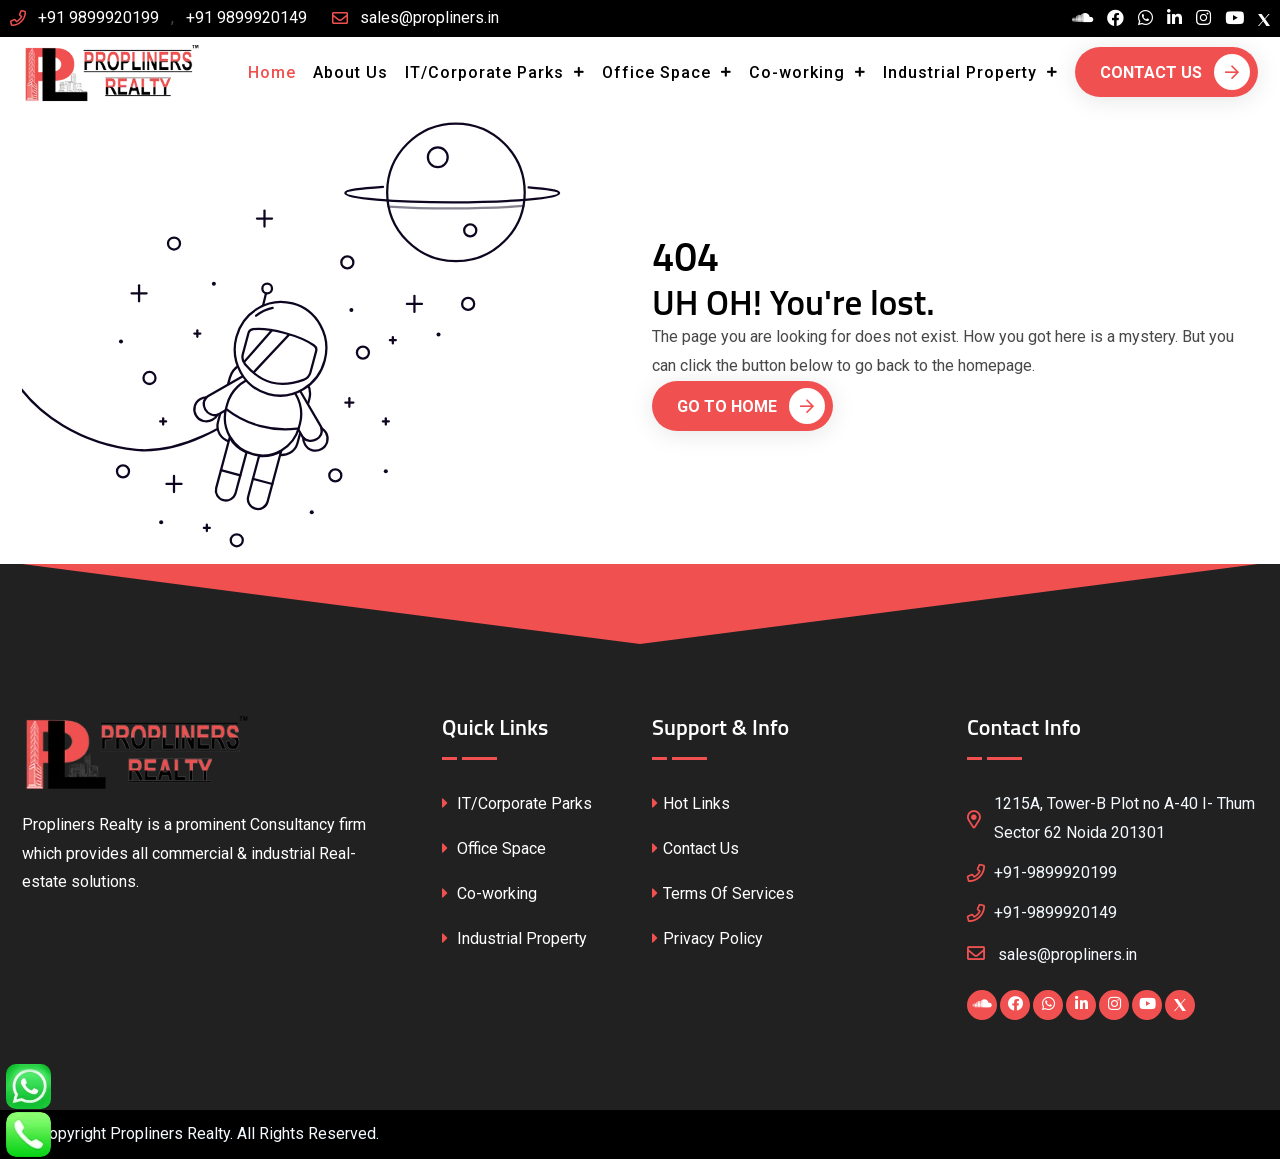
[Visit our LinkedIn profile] (1174, 18)
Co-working (489, 893)
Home (272, 72)
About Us (350, 72)
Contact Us (1175, 72)
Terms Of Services (723, 893)
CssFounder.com (419, 1137)
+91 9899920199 (98, 17)
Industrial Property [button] (962, 72)
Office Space (494, 848)
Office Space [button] (659, 72)
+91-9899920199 (1055, 872)
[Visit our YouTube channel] (1234, 18)
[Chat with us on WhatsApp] (1145, 18)
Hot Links (691, 803)
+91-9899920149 (1055, 912)
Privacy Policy (707, 938)
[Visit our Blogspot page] (1082, 18)
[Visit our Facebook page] (1115, 18)
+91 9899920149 (246, 17)
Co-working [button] (799, 72)
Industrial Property (514, 938)
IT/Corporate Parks (517, 803)
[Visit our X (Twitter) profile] (1264, 18)
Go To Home (751, 406)
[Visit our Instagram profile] (1203, 18)
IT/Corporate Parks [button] (487, 72)
